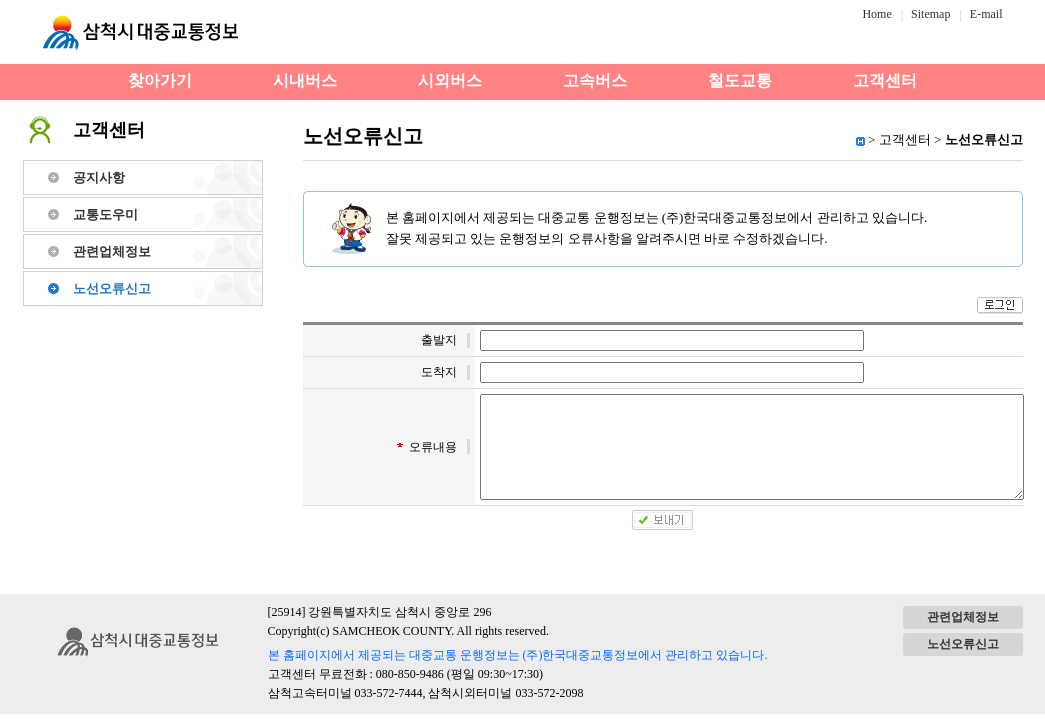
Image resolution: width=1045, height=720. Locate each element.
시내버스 (305, 80)
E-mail (986, 14)
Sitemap (930, 14)
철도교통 (740, 80)
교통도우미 (105, 214)
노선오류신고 (112, 288)
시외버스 (450, 80)
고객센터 (885, 80)
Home (876, 14)
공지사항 (99, 177)
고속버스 (595, 80)
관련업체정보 (112, 251)
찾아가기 (160, 80)
